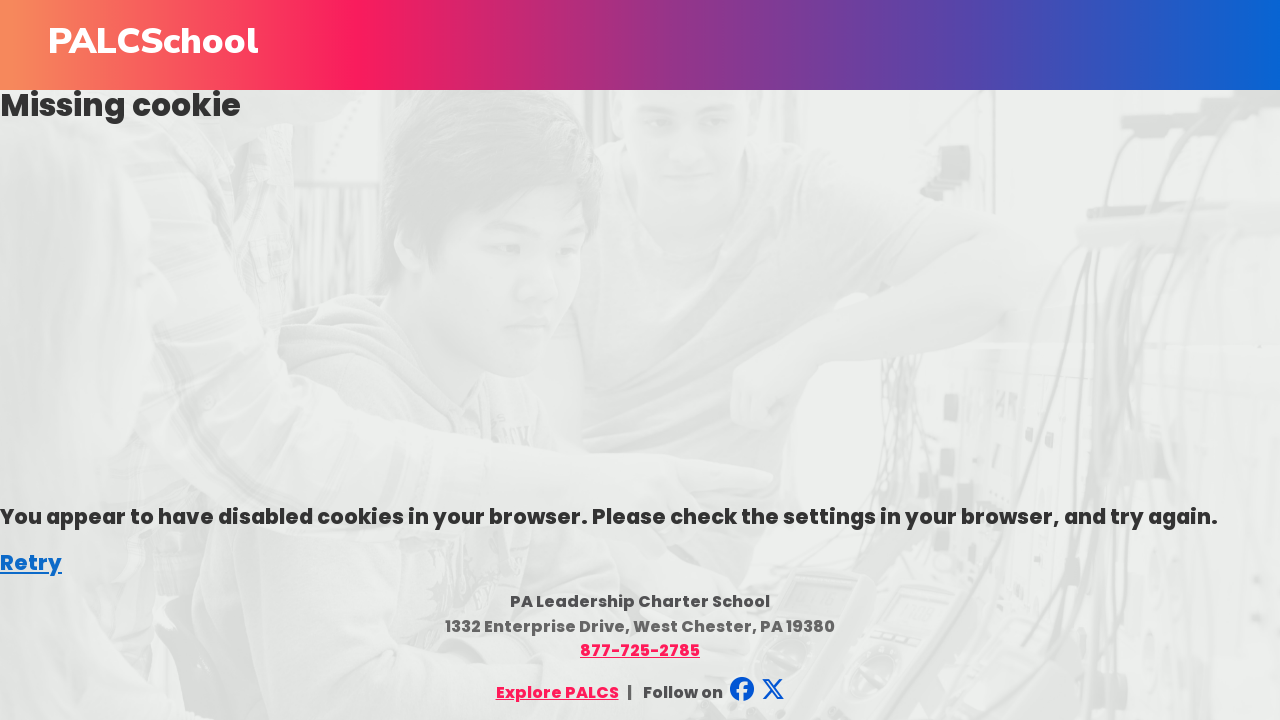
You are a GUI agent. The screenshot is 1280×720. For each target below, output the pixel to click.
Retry (31, 562)
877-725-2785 (640, 650)
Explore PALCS (557, 692)
